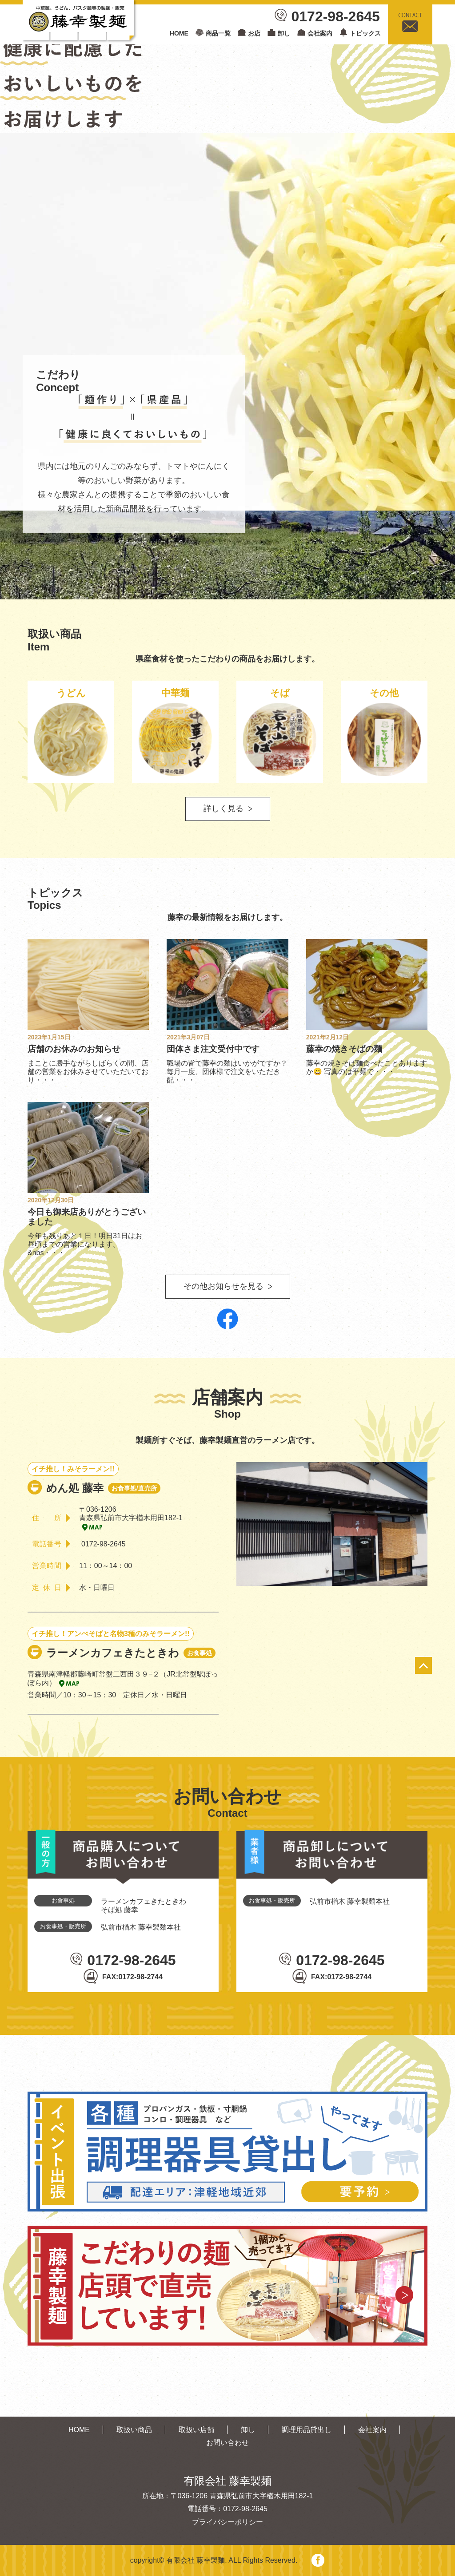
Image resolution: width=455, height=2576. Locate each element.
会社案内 (319, 33)
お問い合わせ (227, 2442)
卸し (284, 33)
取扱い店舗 (196, 2429)
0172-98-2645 (335, 16)
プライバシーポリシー (227, 2522)
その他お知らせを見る (223, 1286)
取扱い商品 (134, 2429)
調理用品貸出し (306, 2429)
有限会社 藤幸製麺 (195, 2560)
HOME (179, 33)
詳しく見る (223, 808)
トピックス (365, 33)
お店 (254, 33)
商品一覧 (218, 33)
